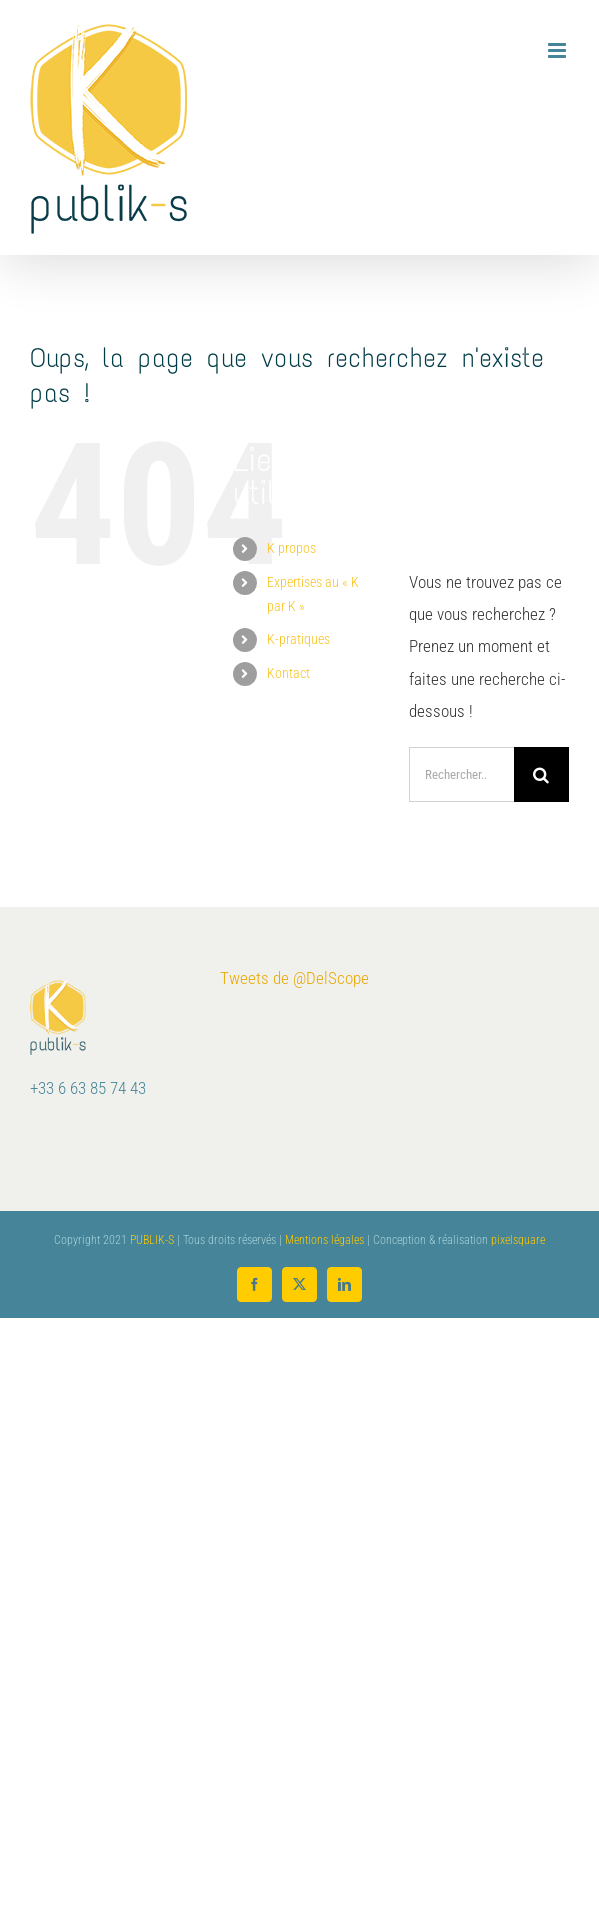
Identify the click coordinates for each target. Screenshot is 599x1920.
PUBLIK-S (152, 1240)
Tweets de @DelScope (294, 978)
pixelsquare (518, 1240)
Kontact (288, 673)
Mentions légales (324, 1240)
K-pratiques (298, 639)
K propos (291, 548)
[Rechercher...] (461, 774)
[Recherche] (541, 774)
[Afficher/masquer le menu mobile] (558, 50)
